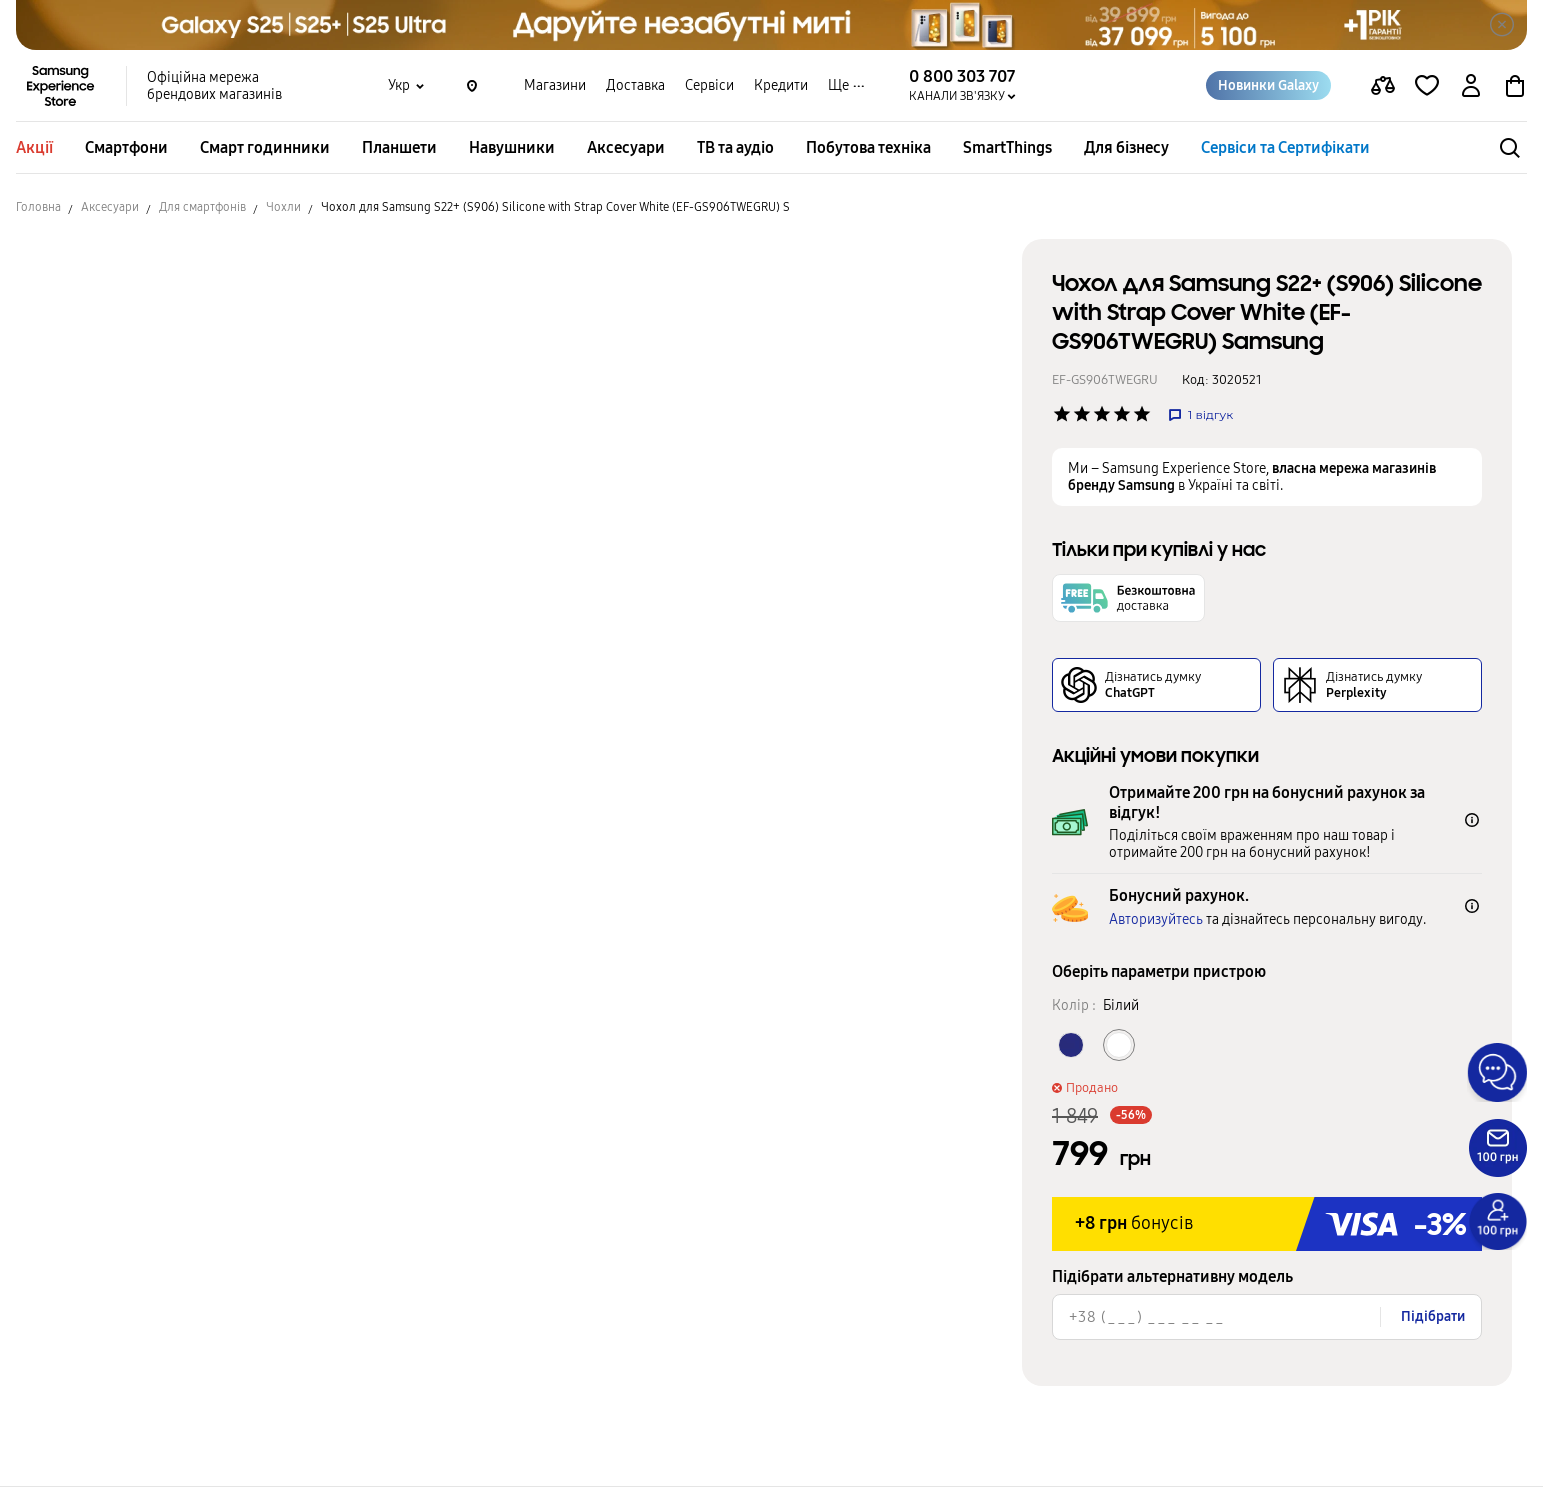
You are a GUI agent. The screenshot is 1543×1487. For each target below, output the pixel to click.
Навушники (512, 147)
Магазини (555, 85)
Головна (38, 207)
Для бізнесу (1126, 147)
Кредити (781, 85)
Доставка (635, 85)
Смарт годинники (265, 147)
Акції (34, 147)
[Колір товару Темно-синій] (1071, 1045)
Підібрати (1433, 1316)
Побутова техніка (868, 147)
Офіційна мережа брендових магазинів (214, 86)
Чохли (283, 207)
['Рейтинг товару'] (1062, 414)
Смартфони (126, 147)
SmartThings (1007, 147)
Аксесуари (626, 147)
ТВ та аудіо (735, 147)
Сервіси (709, 85)
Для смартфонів (202, 207)
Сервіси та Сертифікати (1285, 147)
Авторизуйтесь (1156, 919)
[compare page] (1383, 86)
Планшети (399, 147)
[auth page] (1471, 86)
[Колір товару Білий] (1119, 1045)
